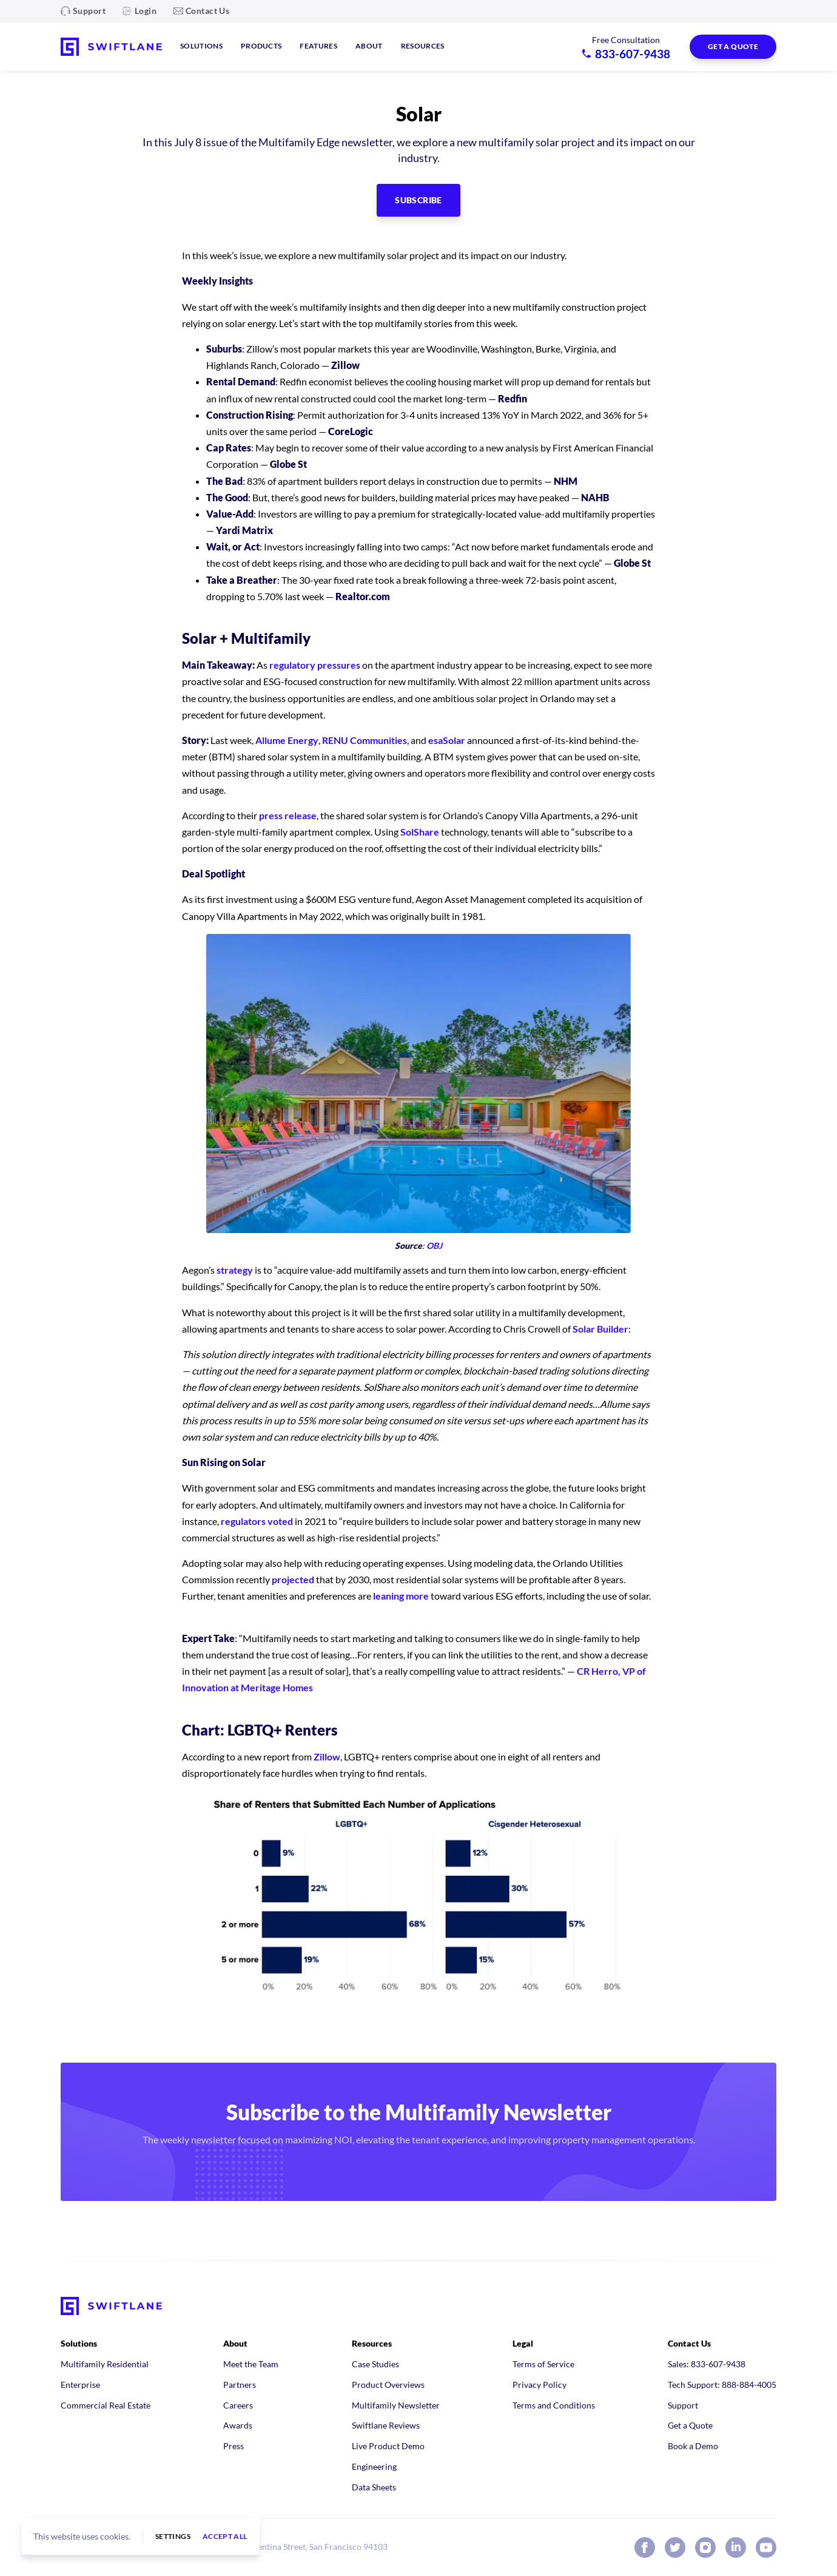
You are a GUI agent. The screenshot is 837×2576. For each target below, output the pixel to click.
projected (293, 1579)
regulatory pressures (314, 665)
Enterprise (80, 2384)
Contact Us (207, 10)
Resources (423, 45)
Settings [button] (172, 2537)
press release (288, 815)
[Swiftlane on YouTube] (766, 2547)
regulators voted (257, 1521)
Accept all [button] (225, 2537)
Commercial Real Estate (105, 2405)
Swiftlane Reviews (386, 2425)
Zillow (327, 1756)
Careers (238, 2405)
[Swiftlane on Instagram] (705, 2547)
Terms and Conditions (554, 2405)
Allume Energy (286, 740)
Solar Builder (600, 1328)
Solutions (201, 45)
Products (261, 45)
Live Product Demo (388, 2446)
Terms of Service (543, 2364)
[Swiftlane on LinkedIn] (735, 2547)
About (369, 45)
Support (89, 10)
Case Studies (375, 2364)
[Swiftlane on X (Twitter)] (675, 2547)
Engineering (374, 2466)
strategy (235, 1270)
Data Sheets (374, 2487)
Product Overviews (388, 2384)
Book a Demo (693, 2446)
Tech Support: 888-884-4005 (722, 2384)
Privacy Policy (539, 2384)
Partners (239, 2384)
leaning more (401, 1595)
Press (233, 2446)
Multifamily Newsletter (396, 2405)
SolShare (419, 831)
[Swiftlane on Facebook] (644, 2547)
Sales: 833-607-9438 (706, 2364)
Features (318, 45)
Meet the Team (250, 2364)
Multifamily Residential (105, 2364)
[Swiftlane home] (111, 47)
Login (145, 10)
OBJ (434, 1245)
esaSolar (446, 740)
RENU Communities (364, 740)
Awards (237, 2425)
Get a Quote (690, 2425)
